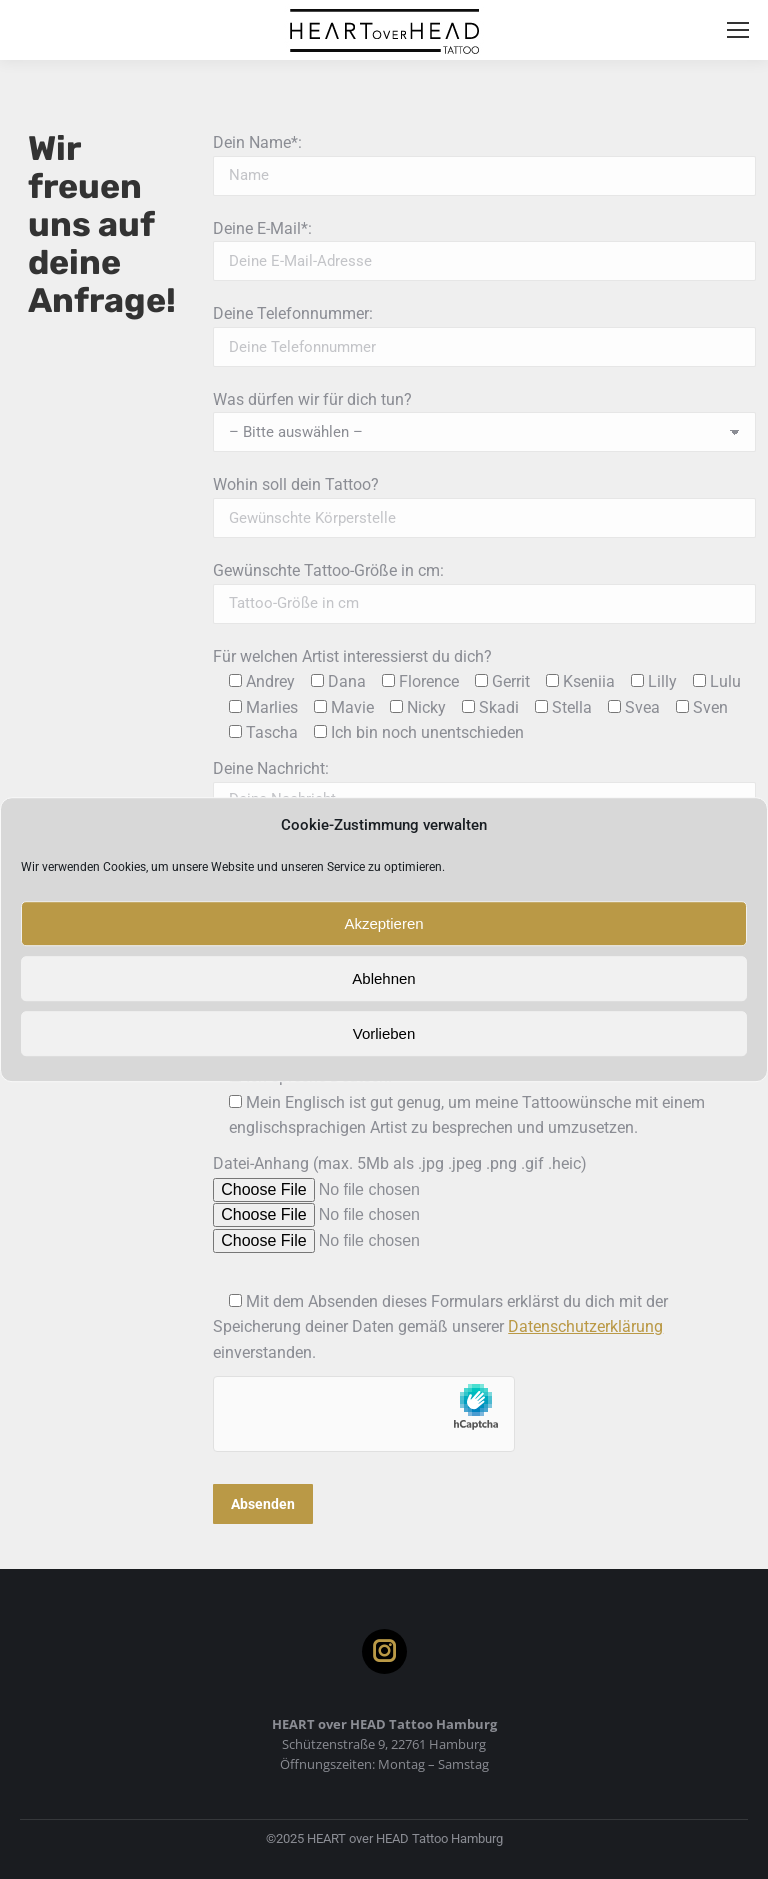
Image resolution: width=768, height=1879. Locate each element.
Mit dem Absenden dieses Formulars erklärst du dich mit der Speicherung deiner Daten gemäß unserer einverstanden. (440, 1327)
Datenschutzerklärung (585, 1326)
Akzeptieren (383, 923)
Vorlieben (384, 1033)
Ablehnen (383, 978)
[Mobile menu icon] (738, 30)
